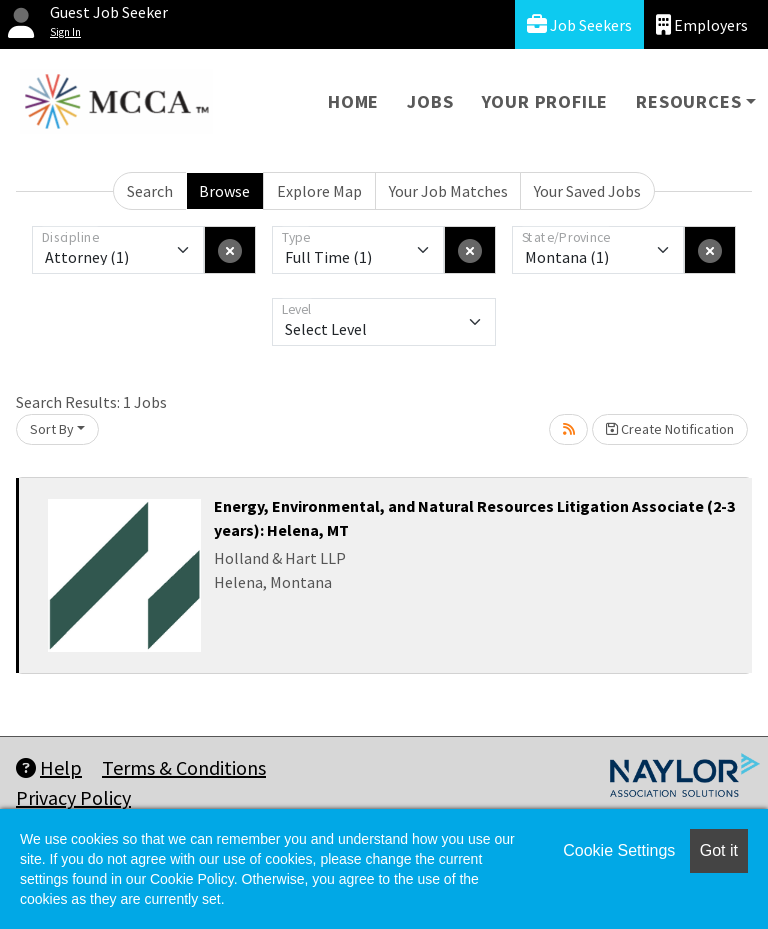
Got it (719, 850)
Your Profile (545, 101)
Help (49, 767)
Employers (702, 24)
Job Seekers (579, 24)
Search (150, 191)
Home (353, 101)
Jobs (430, 101)
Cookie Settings (619, 850)
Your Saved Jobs (587, 191)
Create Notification (670, 429)
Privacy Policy (73, 797)
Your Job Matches (448, 191)
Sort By (52, 429)
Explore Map (319, 191)
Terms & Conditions (184, 767)
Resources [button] (688, 101)
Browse (224, 191)
